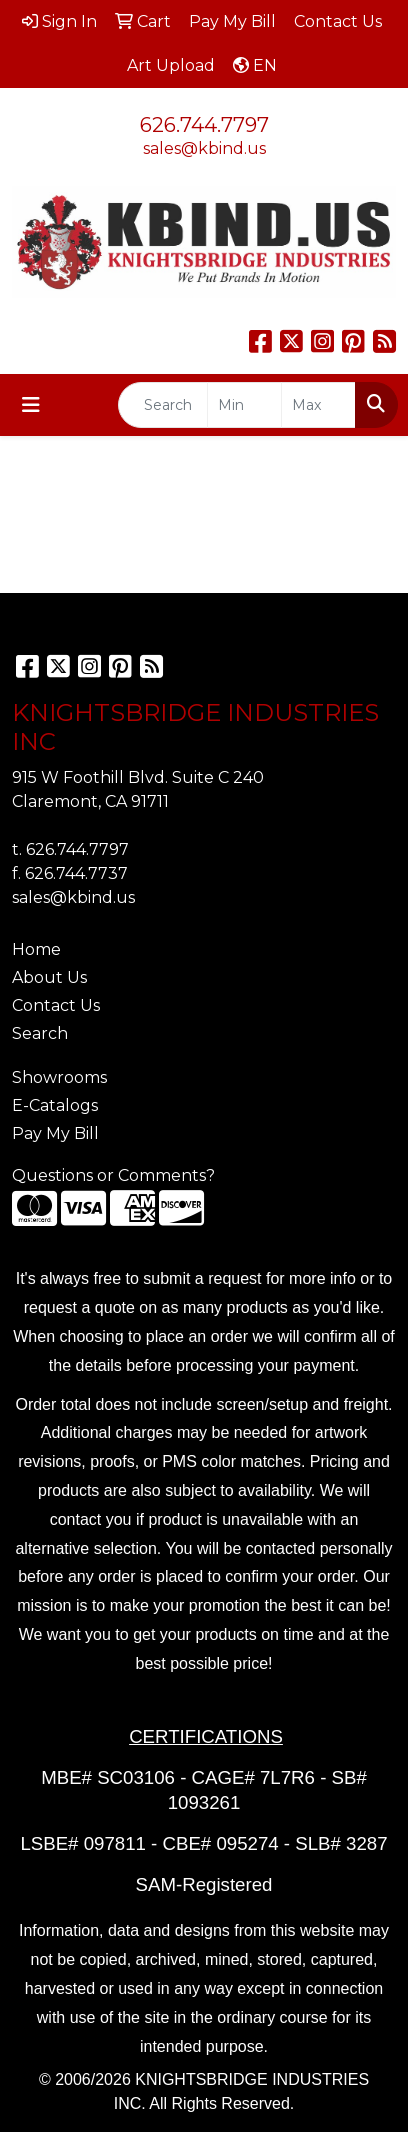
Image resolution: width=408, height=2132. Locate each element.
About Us (49, 977)
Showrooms (59, 1077)
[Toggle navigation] (31, 405)
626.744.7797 (204, 125)
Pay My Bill (55, 1133)
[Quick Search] (163, 405)
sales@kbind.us (204, 148)
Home (36, 949)
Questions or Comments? (113, 1175)
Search (40, 1033)
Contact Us (56, 1005)
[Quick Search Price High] (318, 405)
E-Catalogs (55, 1105)
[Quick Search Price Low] (244, 405)
